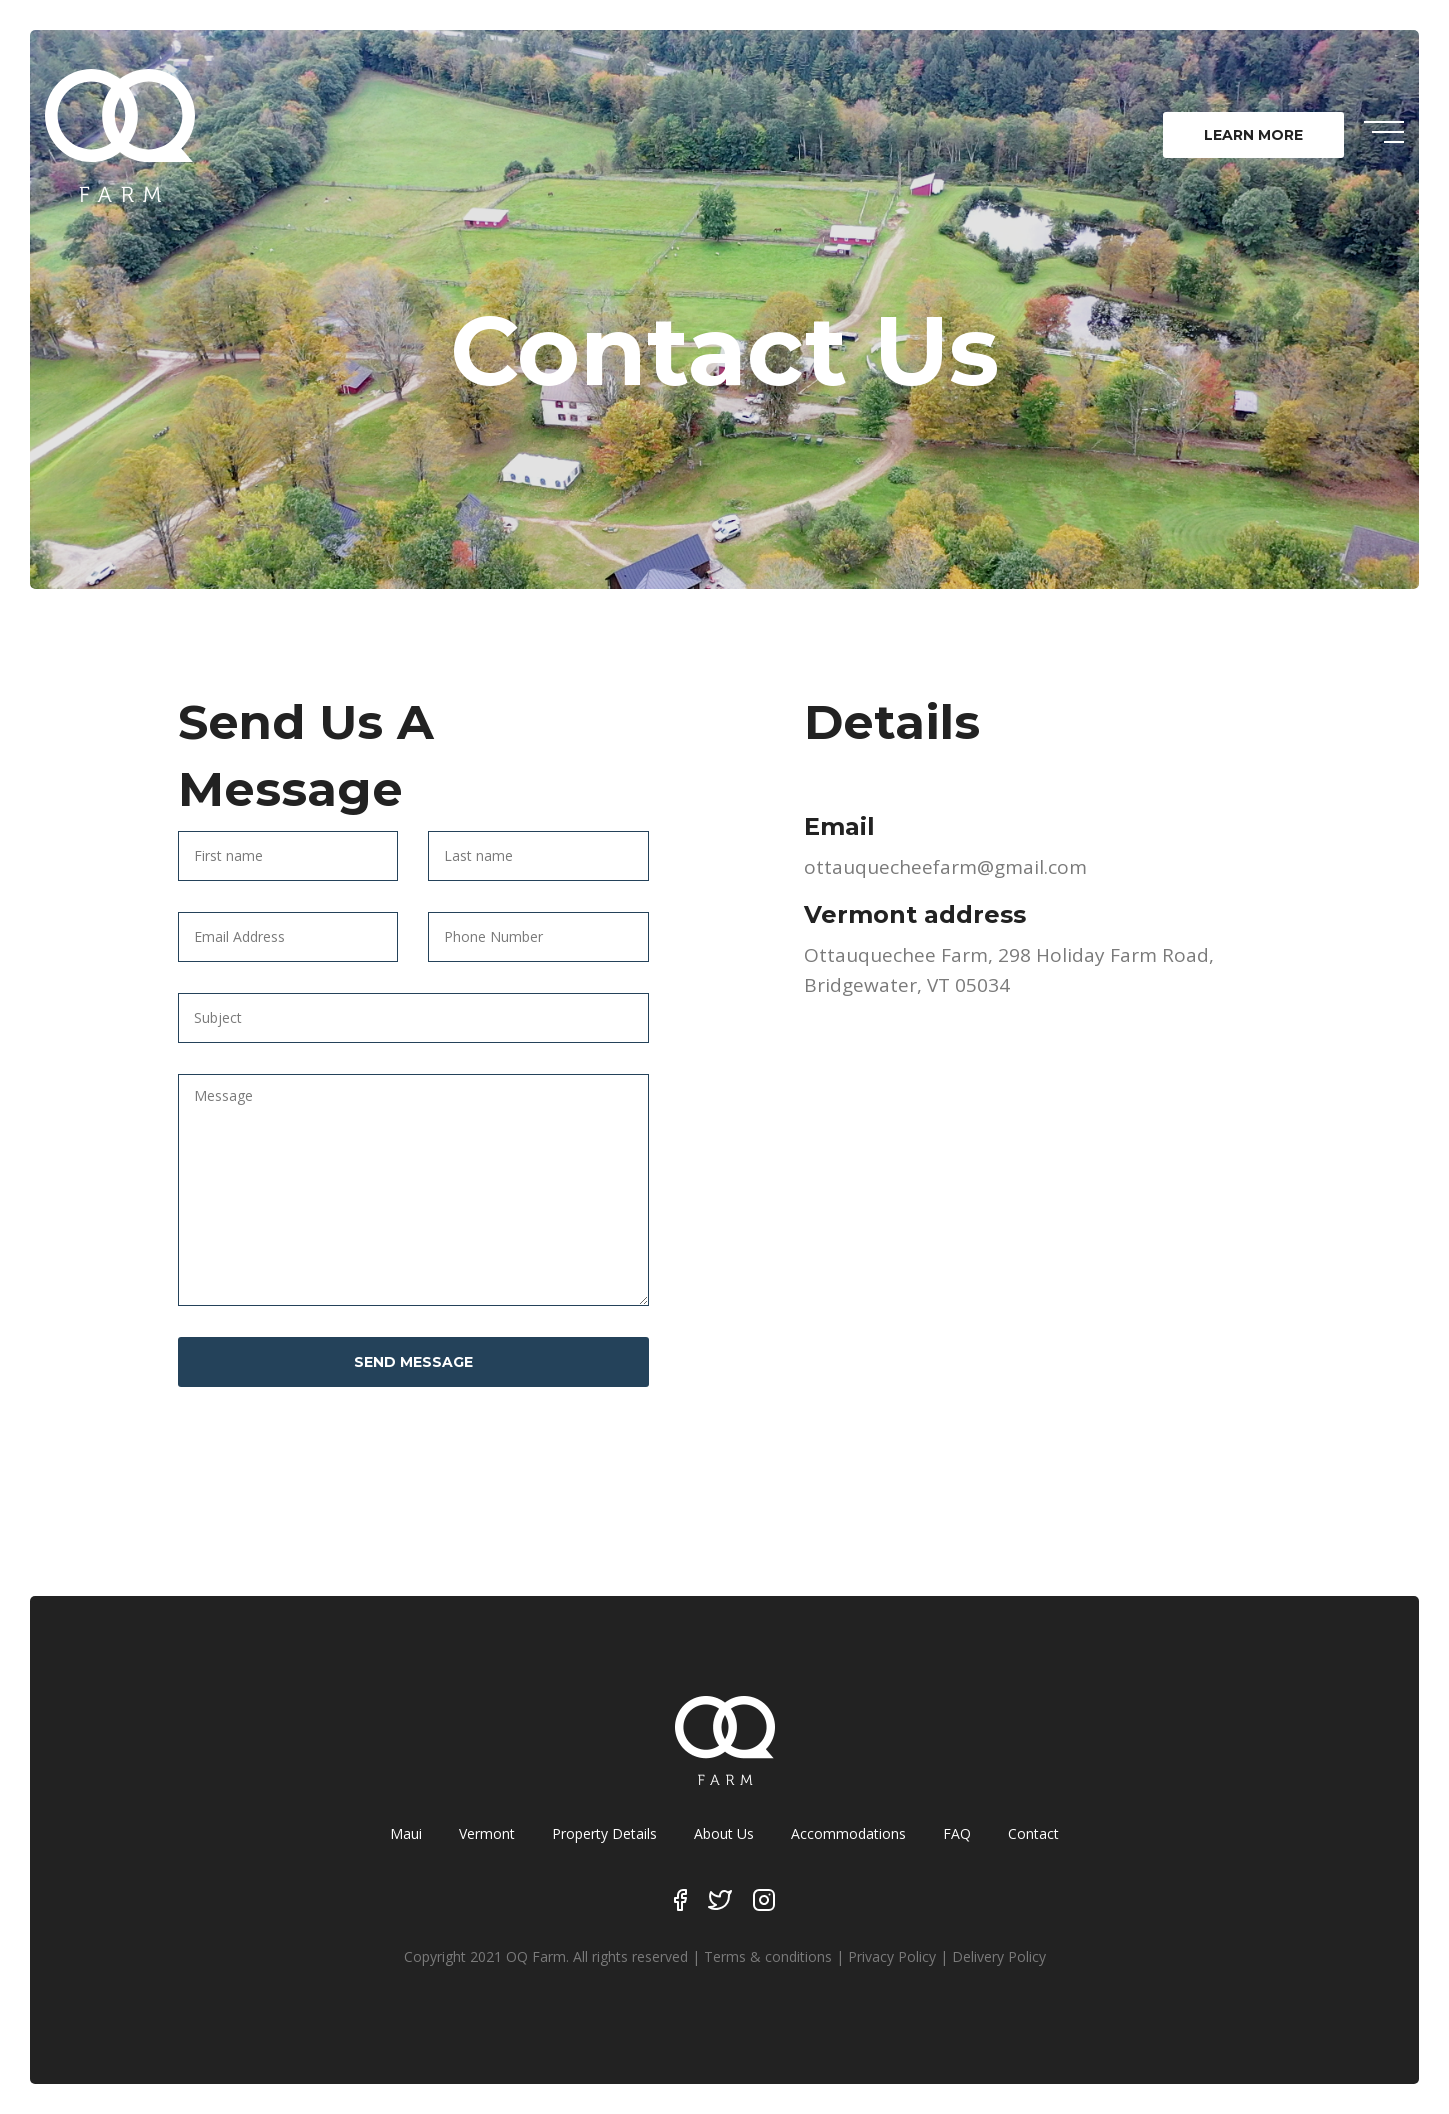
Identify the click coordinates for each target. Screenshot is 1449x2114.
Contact (1033, 1833)
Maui (406, 1833)
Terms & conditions (768, 1956)
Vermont (487, 1833)
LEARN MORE (1253, 135)
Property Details (604, 1833)
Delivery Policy (999, 1956)
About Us (724, 1833)
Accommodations (848, 1833)
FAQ (957, 1833)
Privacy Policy (892, 1956)
